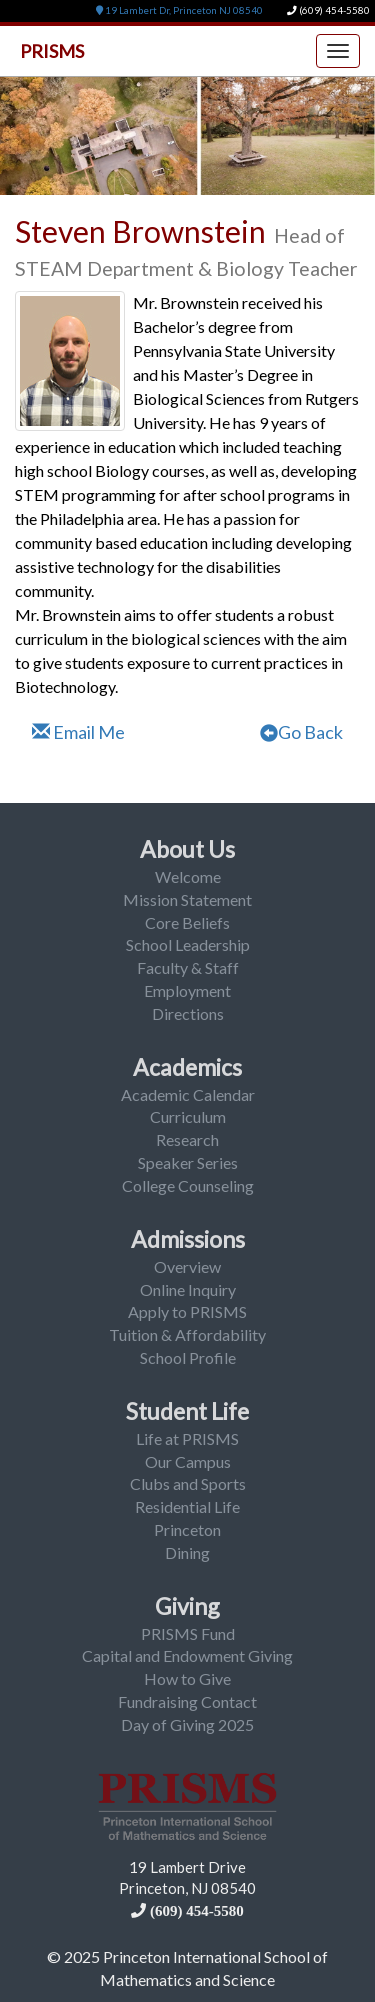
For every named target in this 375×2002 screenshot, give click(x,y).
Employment (187, 990)
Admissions (188, 1239)
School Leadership (188, 944)
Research (187, 1139)
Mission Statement (187, 899)
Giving (187, 1606)
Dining (187, 1552)
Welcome (188, 876)
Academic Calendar (188, 1094)
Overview (187, 1266)
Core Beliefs (187, 922)
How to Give (187, 1678)
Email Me (78, 732)
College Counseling (188, 1185)
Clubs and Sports (188, 1483)
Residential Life (187, 1506)
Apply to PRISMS (187, 1311)
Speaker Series (188, 1162)
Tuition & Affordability (187, 1334)
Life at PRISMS (187, 1438)
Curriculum (188, 1116)
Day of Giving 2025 (187, 1724)
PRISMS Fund (188, 1633)
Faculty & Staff (188, 967)
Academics (187, 1067)
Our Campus (188, 1461)
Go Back (301, 732)
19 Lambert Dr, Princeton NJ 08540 (179, 10)
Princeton (187, 1529)
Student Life (187, 1411)
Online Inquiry (188, 1289)
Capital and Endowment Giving (187, 1655)
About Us (187, 849)
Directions (188, 1013)
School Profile (188, 1357)
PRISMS (52, 51)
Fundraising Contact (187, 1701)
